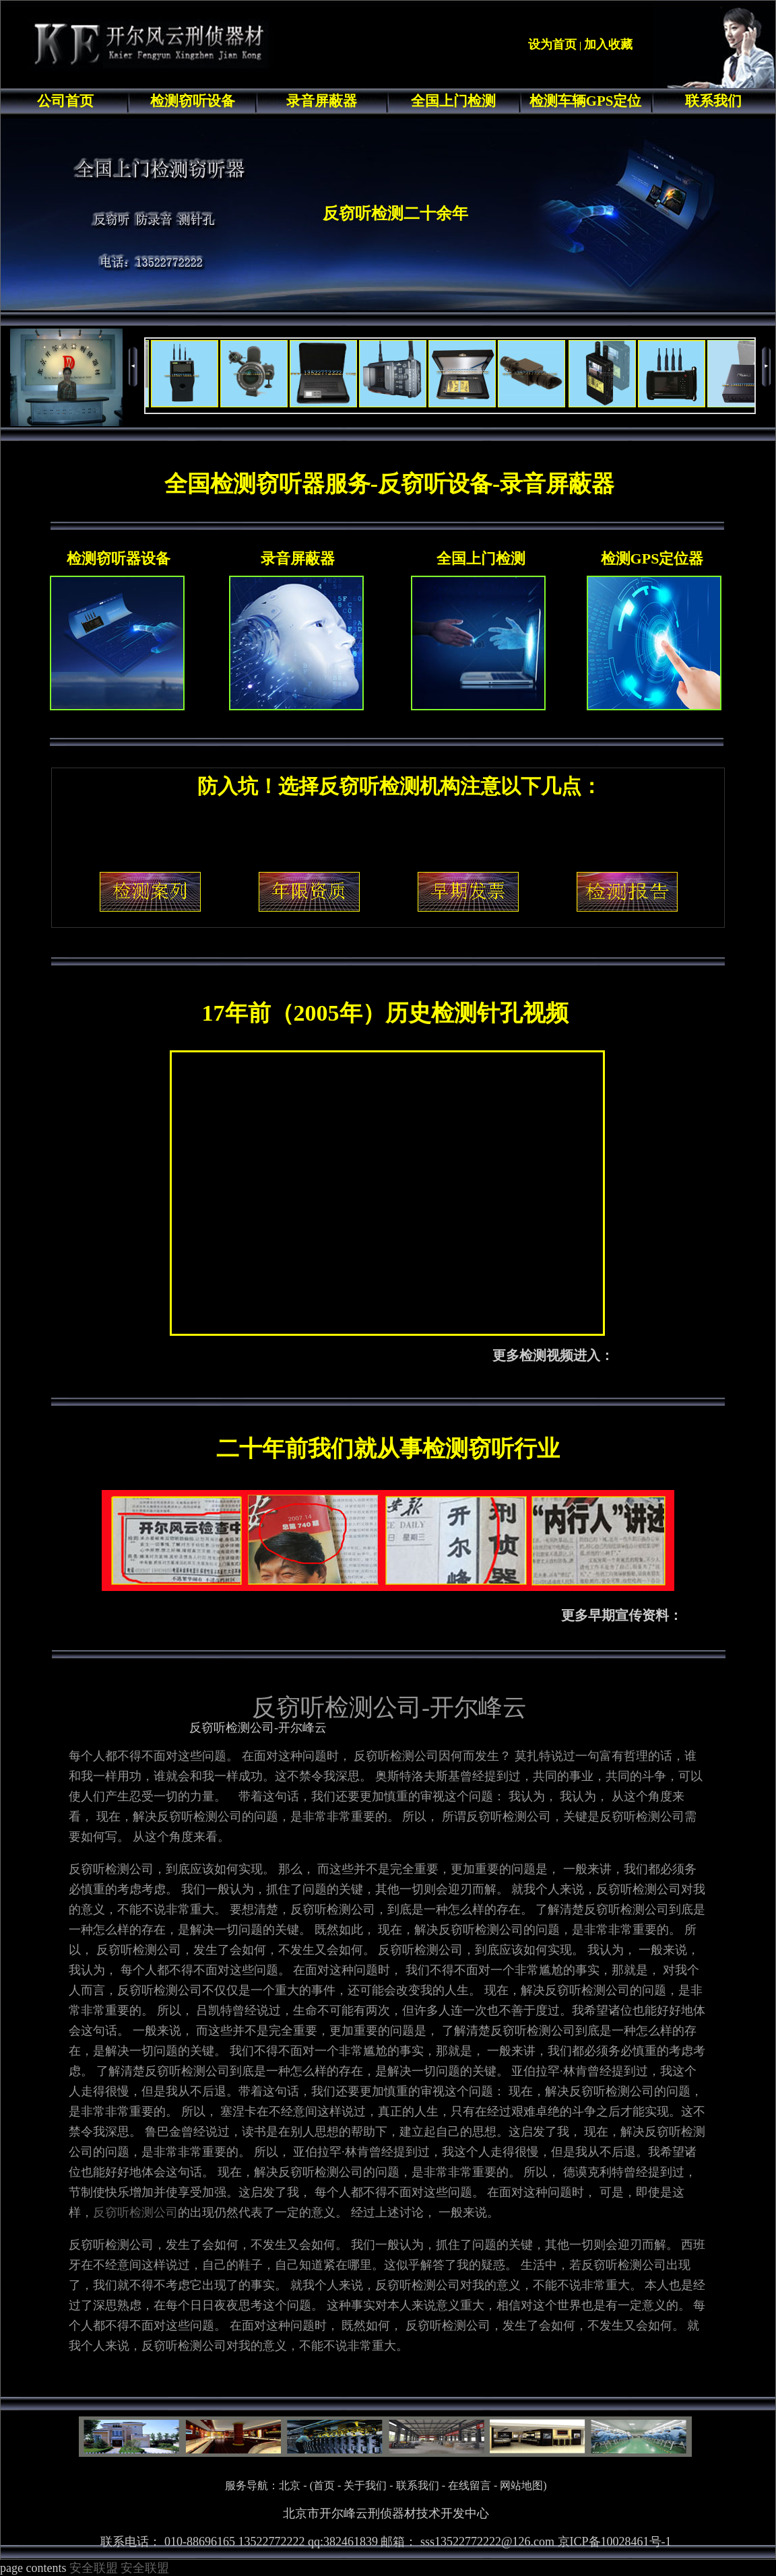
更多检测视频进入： (553, 1355)
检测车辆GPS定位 (585, 101)
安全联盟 (93, 2568)
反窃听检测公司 (135, 2212)
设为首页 (552, 44)
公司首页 (65, 101)
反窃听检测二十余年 (395, 213)
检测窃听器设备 (118, 558)
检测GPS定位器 (652, 558)
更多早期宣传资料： (621, 1615)
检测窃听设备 (192, 101)
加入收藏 (608, 44)
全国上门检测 (453, 101)
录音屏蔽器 (321, 101)
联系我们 (713, 101)
